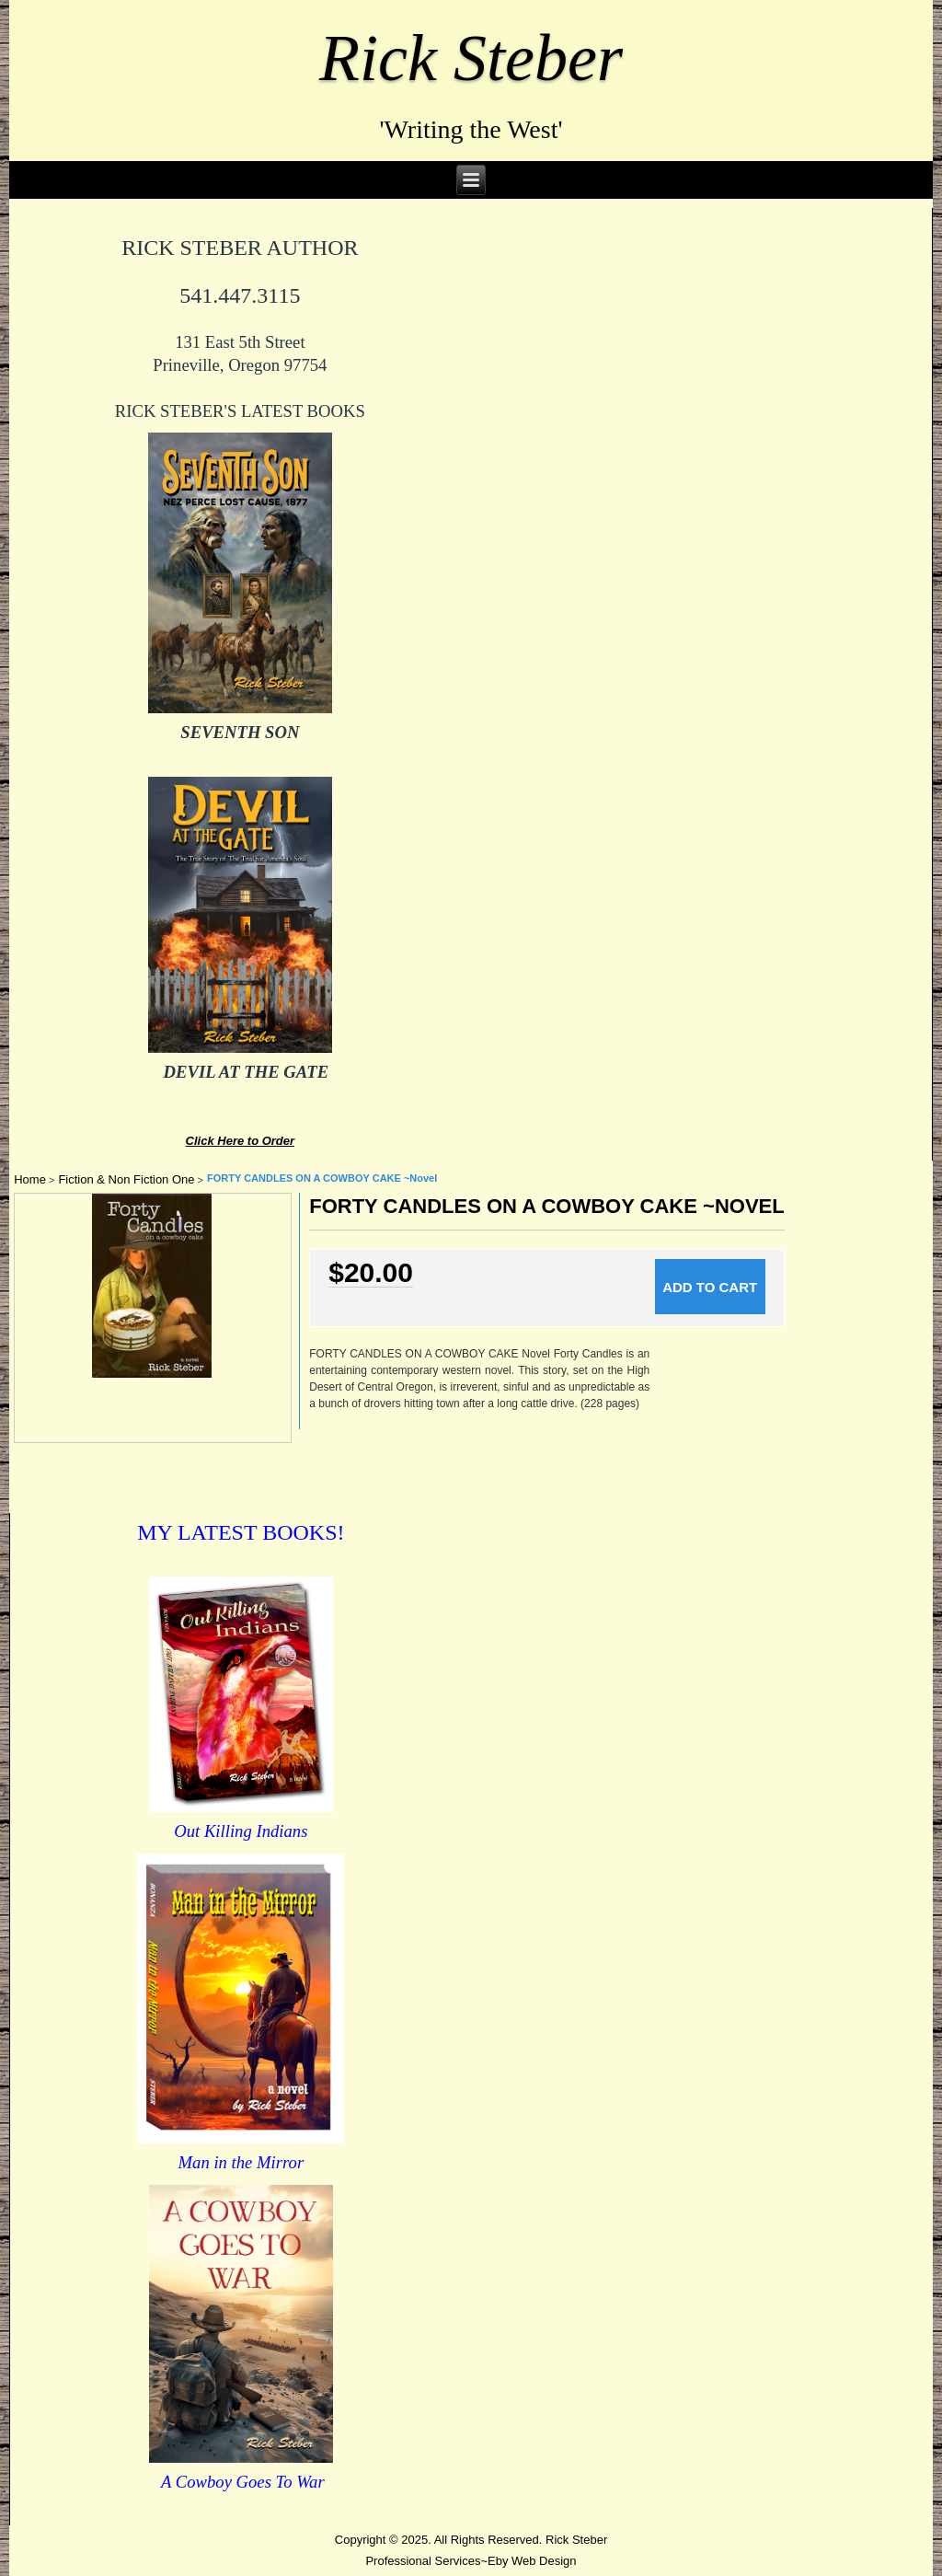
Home (30, 1179)
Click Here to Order (240, 1141)
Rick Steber (471, 58)
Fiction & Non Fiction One (126, 1179)
